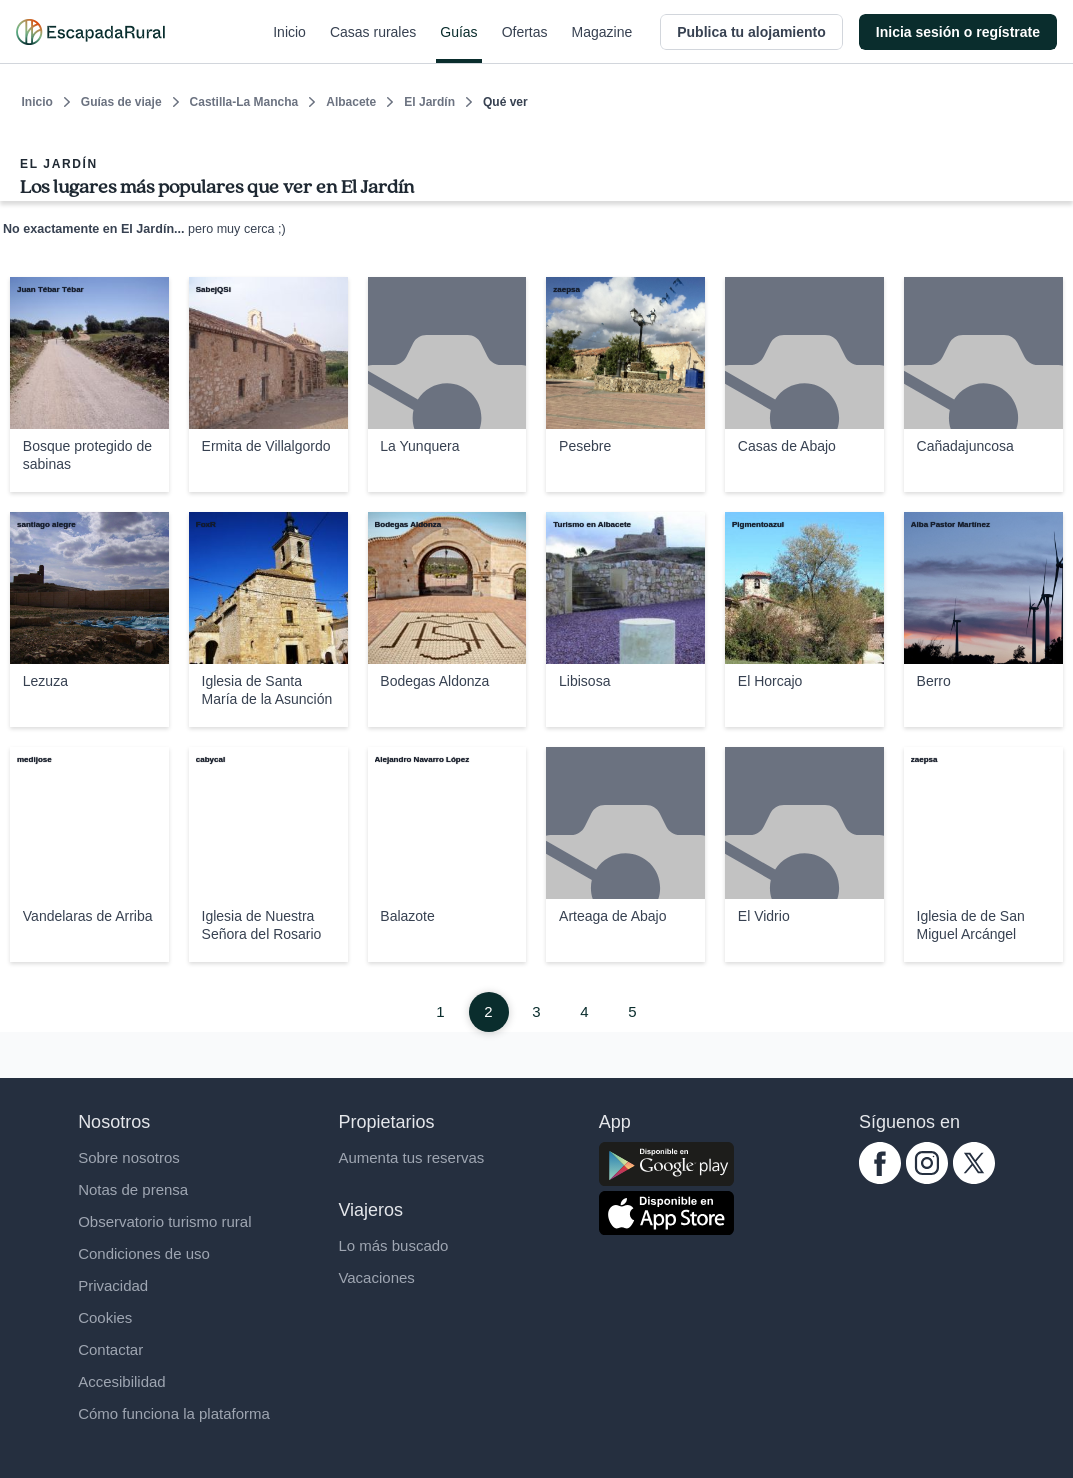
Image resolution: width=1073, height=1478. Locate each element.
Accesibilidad (122, 1381)
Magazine (602, 44)
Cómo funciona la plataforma (174, 1413)
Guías (458, 44)
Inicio (289, 44)
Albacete (351, 102)
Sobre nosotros (129, 1157)
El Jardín (429, 102)
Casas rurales (373, 44)
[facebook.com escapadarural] (880, 1178)
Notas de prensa (133, 1189)
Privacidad (113, 1285)
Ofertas (525, 44)
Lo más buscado (393, 1245)
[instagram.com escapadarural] (927, 1178)
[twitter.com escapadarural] (974, 1178)
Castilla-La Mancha (244, 102)
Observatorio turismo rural (164, 1221)
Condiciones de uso (144, 1253)
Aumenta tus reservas (411, 1157)
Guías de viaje (121, 102)
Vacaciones (376, 1277)
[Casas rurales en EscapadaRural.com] (90, 32)
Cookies (105, 1317)
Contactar (110, 1349)
